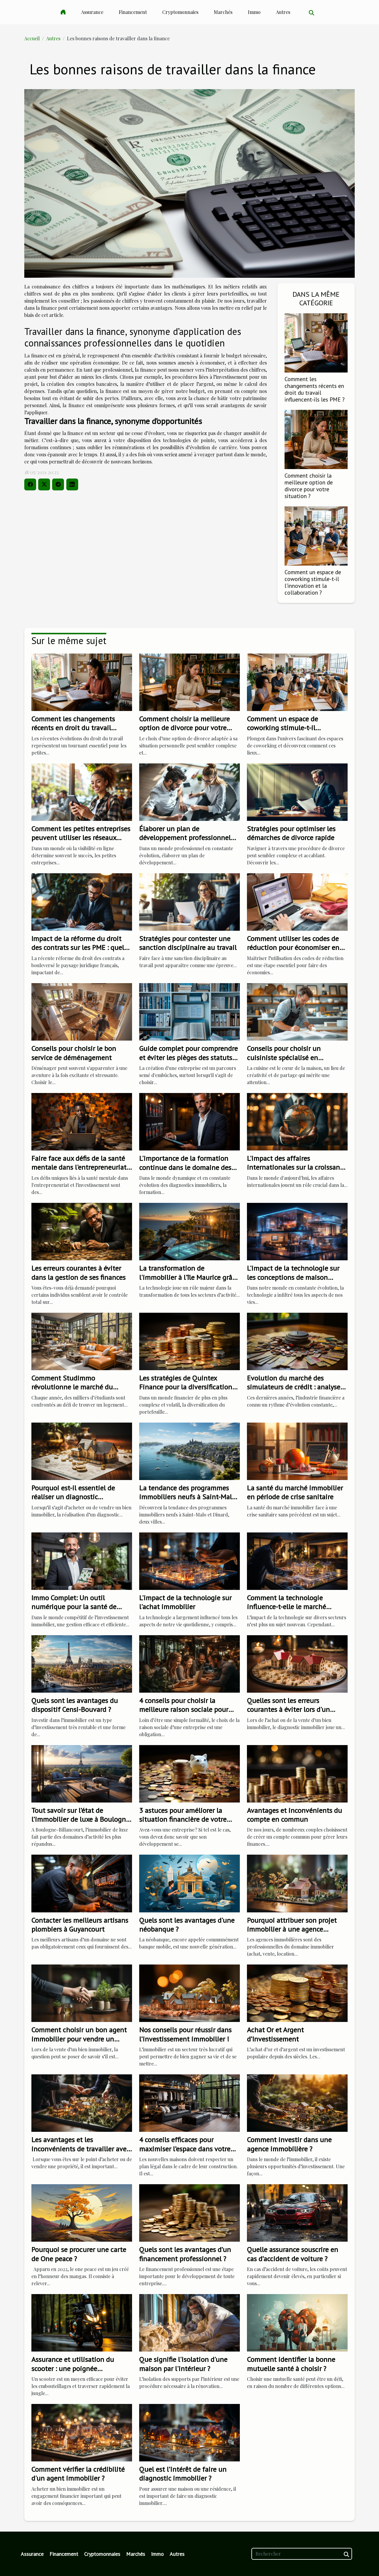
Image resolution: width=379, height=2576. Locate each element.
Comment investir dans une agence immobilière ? (289, 2144)
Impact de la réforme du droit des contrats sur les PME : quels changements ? (79, 947)
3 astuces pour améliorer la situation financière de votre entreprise (183, 1819)
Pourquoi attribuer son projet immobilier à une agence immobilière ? (292, 1929)
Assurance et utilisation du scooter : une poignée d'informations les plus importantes (72, 2373)
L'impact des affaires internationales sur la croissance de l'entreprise (296, 1167)
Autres (283, 12)
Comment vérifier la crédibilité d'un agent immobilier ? (78, 2474)
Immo (254, 12)
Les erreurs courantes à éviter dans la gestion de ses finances (78, 1273)
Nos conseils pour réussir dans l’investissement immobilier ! (185, 2034)
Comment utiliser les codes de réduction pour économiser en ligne (293, 947)
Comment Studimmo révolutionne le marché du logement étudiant (72, 1387)
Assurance (92, 12)
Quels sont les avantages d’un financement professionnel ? (185, 2254)
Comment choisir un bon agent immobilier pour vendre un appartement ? (79, 2038)
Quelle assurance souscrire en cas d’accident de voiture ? (292, 2254)
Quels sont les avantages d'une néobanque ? (187, 1925)
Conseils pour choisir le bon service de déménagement (73, 1053)
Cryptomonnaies (180, 12)
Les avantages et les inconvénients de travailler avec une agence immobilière (80, 2148)
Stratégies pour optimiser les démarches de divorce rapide (291, 833)
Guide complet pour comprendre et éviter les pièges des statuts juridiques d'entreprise (188, 1057)
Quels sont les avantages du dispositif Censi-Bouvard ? (74, 1705)
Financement (133, 12)
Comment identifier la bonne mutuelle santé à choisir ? (291, 2364)
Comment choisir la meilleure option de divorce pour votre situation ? (309, 486)
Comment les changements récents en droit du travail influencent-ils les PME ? (315, 389)
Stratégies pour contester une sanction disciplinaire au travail (188, 943)
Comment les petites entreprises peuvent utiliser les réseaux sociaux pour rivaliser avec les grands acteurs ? (80, 842)
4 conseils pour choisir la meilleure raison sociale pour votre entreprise (183, 1709)
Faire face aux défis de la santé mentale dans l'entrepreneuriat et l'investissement (78, 1167)
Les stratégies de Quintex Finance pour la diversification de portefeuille (185, 1387)
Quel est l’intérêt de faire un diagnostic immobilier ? (183, 2474)
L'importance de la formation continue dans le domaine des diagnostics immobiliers (185, 1167)
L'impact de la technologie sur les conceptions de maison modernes (293, 1277)
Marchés (223, 12)
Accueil (32, 38)
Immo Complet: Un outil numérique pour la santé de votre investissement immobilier (81, 1606)
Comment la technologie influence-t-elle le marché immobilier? (286, 1606)
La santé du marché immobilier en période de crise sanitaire (295, 1492)
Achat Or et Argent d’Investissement (275, 2034)
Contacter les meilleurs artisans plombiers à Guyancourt (79, 1925)
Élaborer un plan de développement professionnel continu (185, 837)
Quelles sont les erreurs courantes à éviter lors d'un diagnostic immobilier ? (288, 1709)
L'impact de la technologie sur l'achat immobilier (185, 1602)
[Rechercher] (301, 2554)
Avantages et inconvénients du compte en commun (294, 1815)
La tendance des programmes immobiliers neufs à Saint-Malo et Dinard (187, 1497)
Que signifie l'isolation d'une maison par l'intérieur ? (183, 2364)
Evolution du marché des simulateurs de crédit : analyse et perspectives (293, 1387)
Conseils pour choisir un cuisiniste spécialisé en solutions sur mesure (284, 1057)
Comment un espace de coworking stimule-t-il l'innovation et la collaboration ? (313, 582)
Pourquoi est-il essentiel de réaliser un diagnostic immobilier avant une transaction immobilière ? (73, 1501)
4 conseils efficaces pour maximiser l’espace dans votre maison (184, 2148)
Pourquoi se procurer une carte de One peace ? (78, 2254)
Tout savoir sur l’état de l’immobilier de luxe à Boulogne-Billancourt (81, 1819)
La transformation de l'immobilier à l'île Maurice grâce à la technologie (189, 1277)
